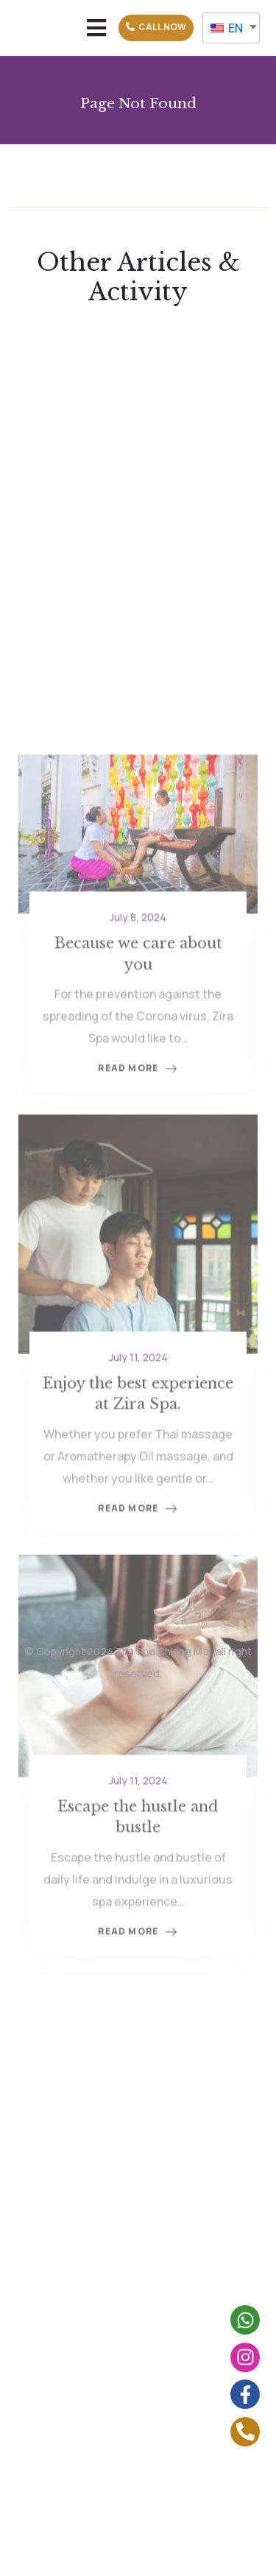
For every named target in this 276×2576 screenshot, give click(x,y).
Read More (137, 1187)
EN (226, 28)
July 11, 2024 (138, 1476)
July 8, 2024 (138, 1036)
